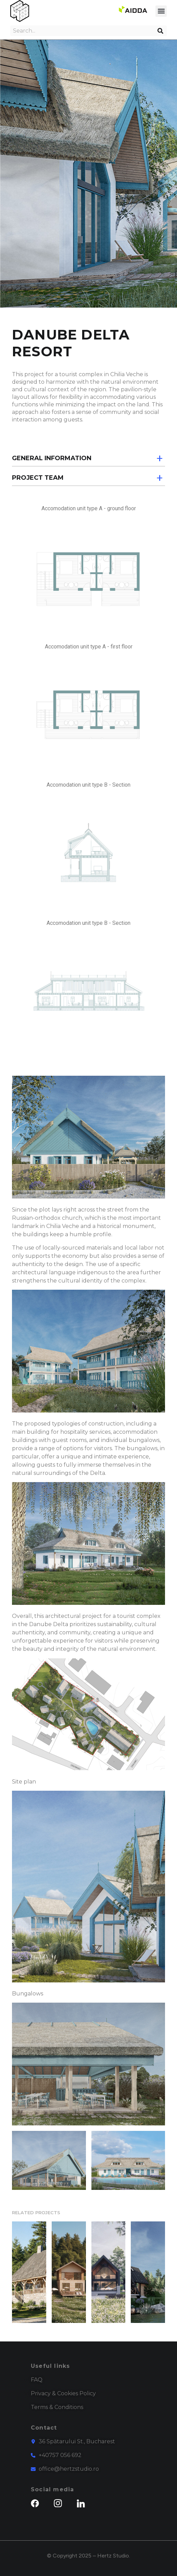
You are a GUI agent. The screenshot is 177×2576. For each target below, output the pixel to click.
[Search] (162, 30)
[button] (161, 11)
